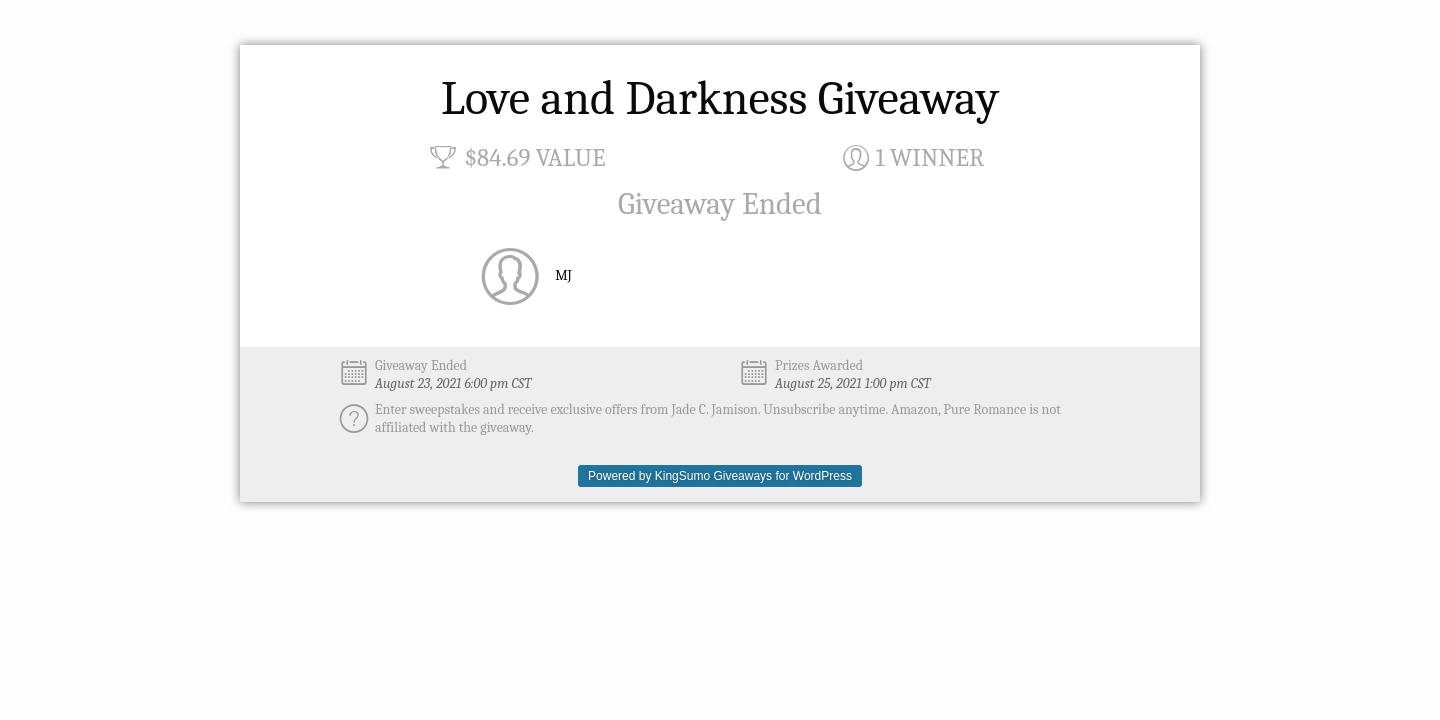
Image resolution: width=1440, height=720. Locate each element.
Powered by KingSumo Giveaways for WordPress (720, 476)
